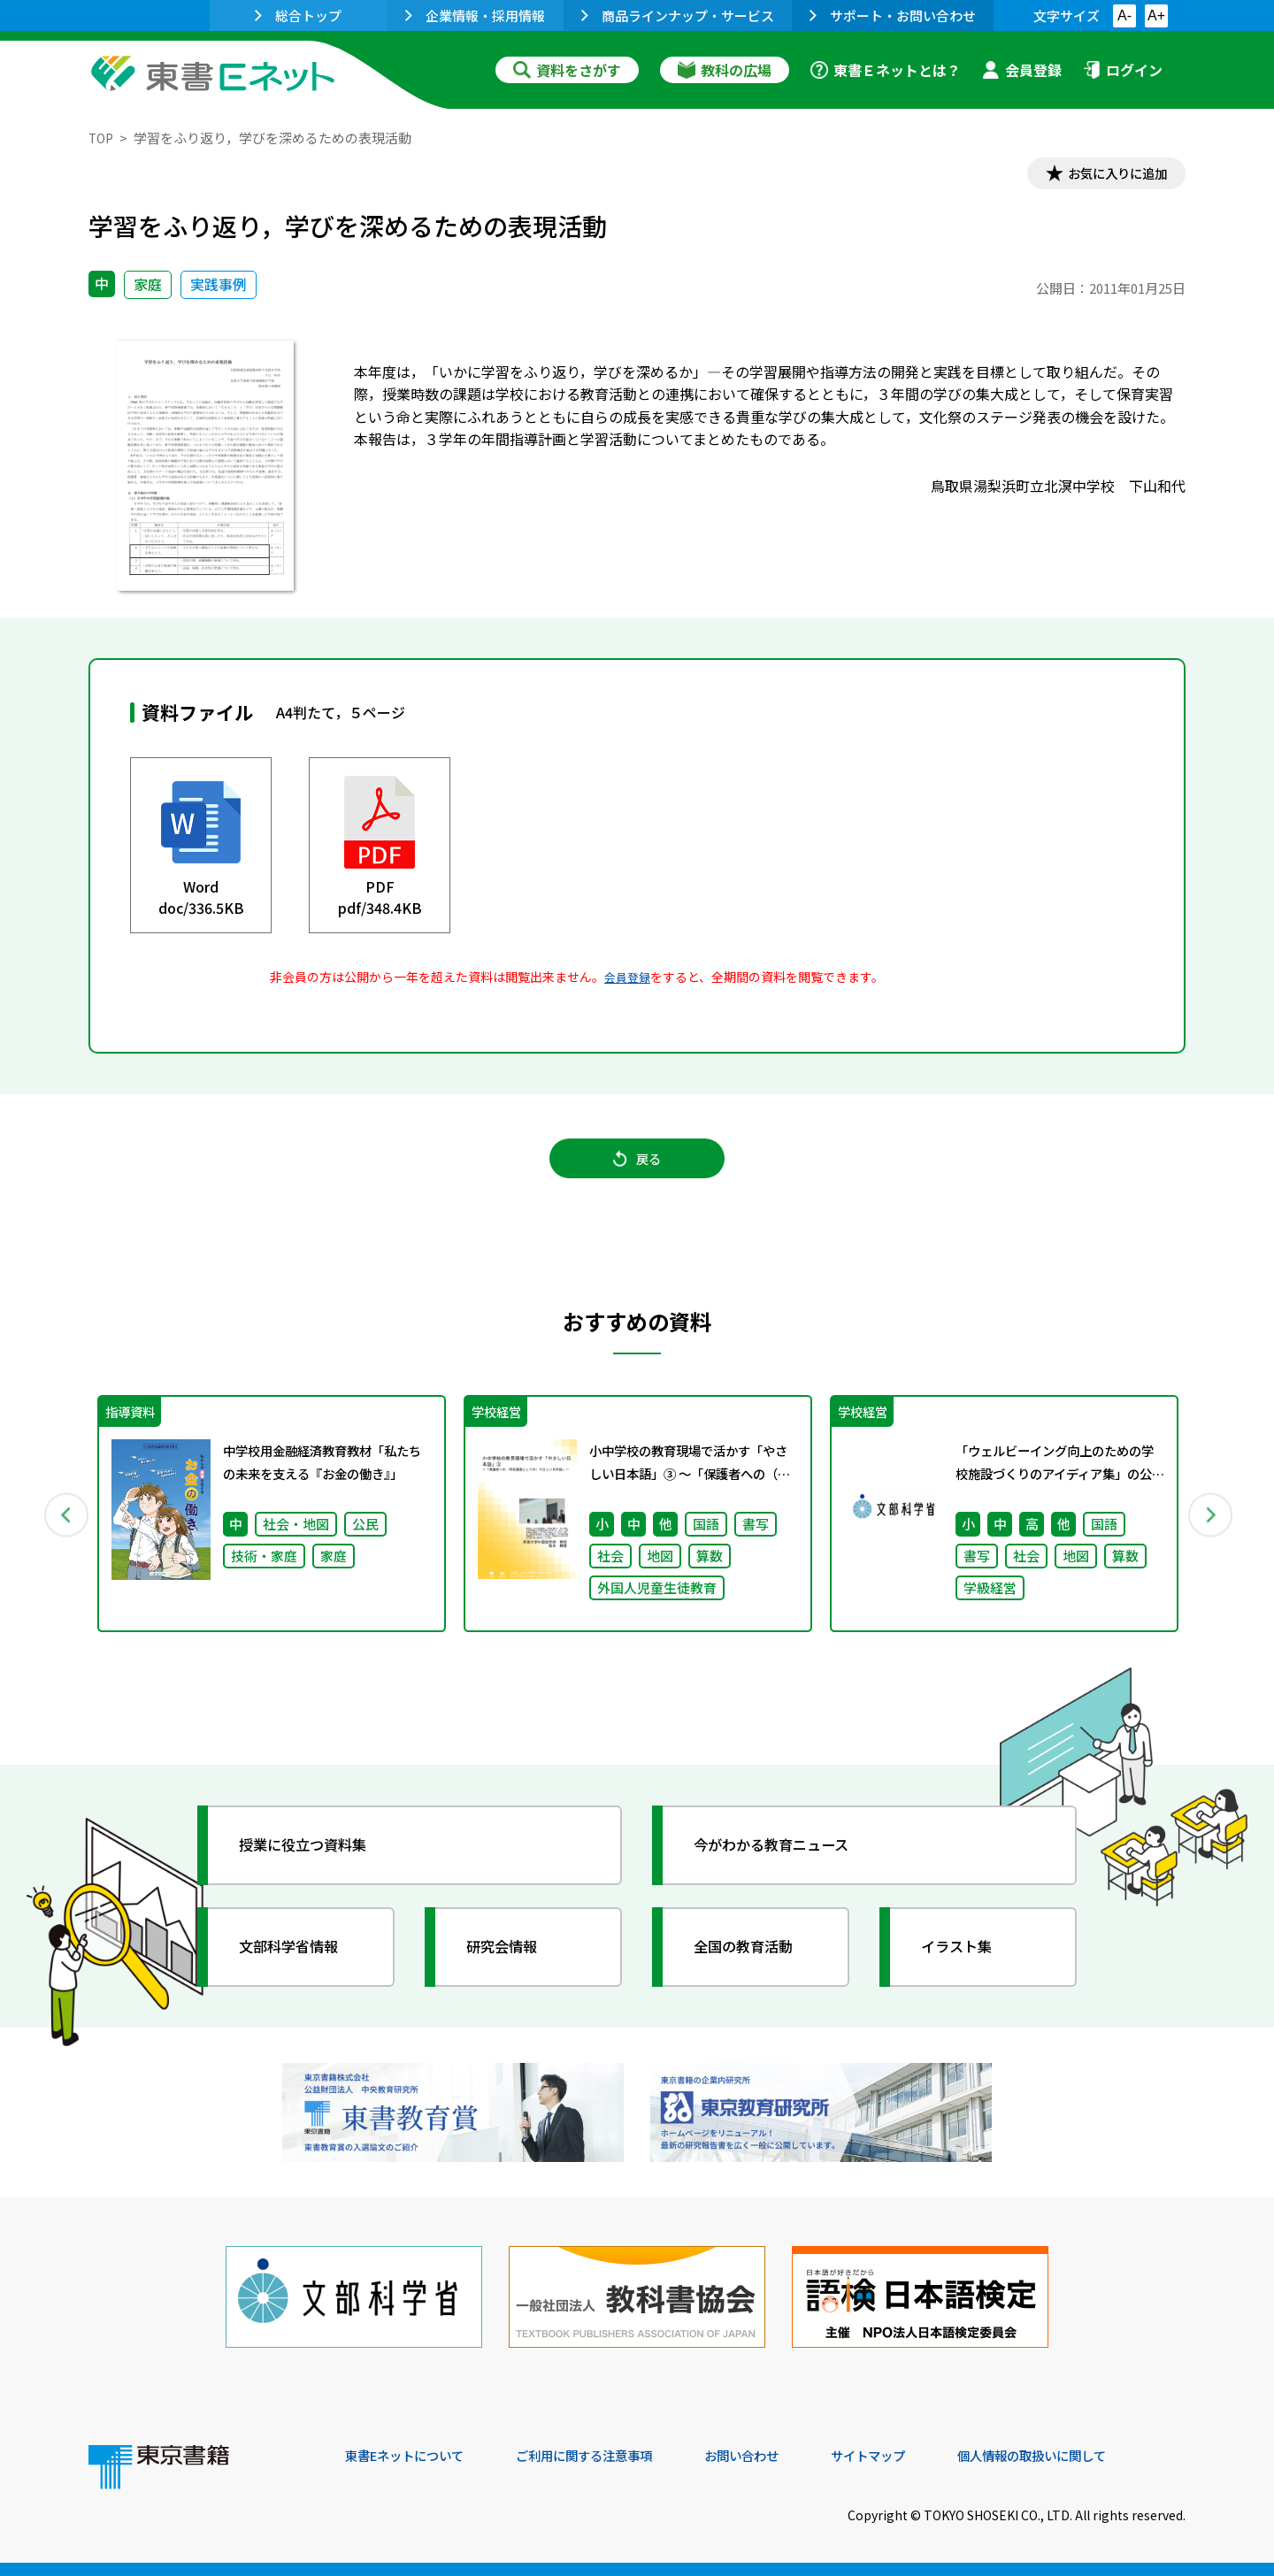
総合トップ (298, 15)
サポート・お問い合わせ (893, 15)
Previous (63, 1529)
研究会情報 (510, 1964)
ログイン (1123, 69)
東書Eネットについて (413, 2455)
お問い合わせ (783, 2455)
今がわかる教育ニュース (785, 1863)
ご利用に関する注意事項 (611, 2455)
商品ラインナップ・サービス (677, 15)
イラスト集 (965, 1964)
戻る (637, 1168)
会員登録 (1022, 69)
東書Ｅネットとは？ (885, 69)
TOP (102, 137)
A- (1124, 15)
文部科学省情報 (299, 1964)
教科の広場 (724, 69)
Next (1211, 1529)
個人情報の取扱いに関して (1101, 2455)
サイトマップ (921, 2455)
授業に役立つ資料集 (315, 1863)
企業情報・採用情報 (475, 15)
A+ (1156, 15)
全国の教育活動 (754, 1964)
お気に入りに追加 (1109, 175)
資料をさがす (567, 69)
